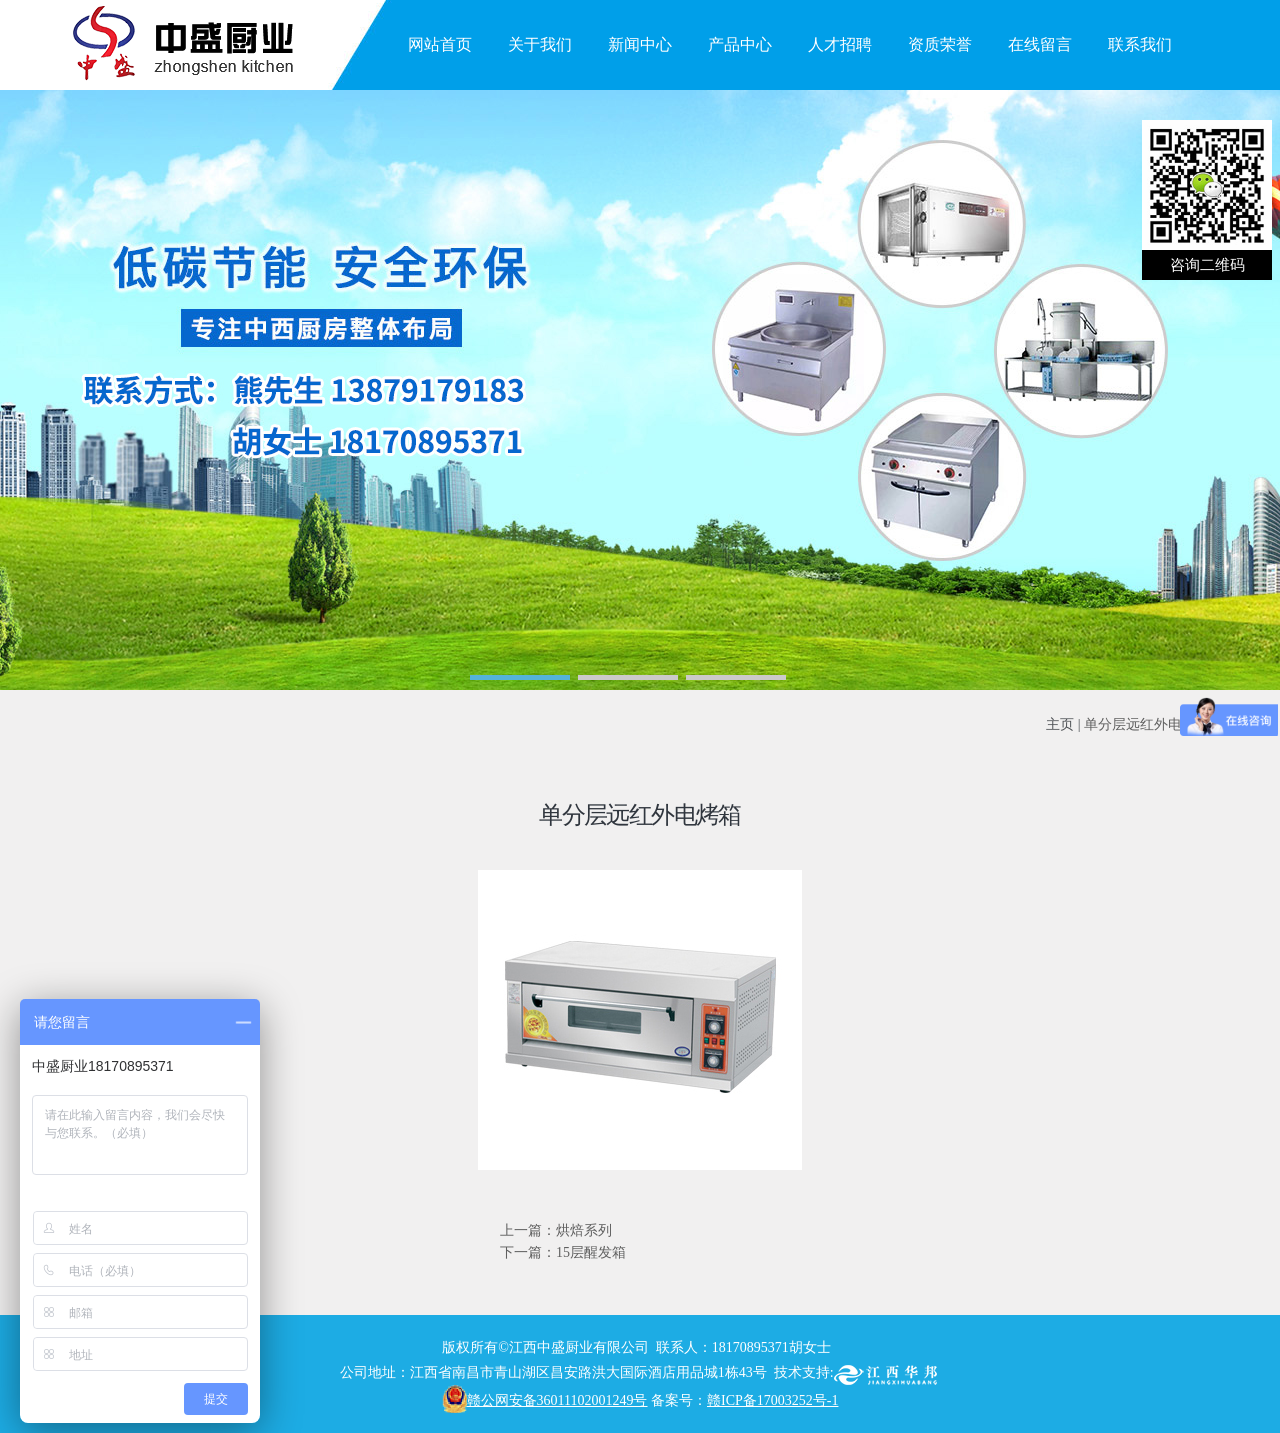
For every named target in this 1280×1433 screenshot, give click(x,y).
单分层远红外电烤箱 (1147, 724)
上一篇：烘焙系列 (556, 1230)
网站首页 (440, 44)
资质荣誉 (940, 44)
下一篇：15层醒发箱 (563, 1252)
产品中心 (740, 44)
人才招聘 (840, 44)
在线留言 (1040, 44)
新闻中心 (640, 44)
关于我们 (540, 44)
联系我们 (1140, 44)
